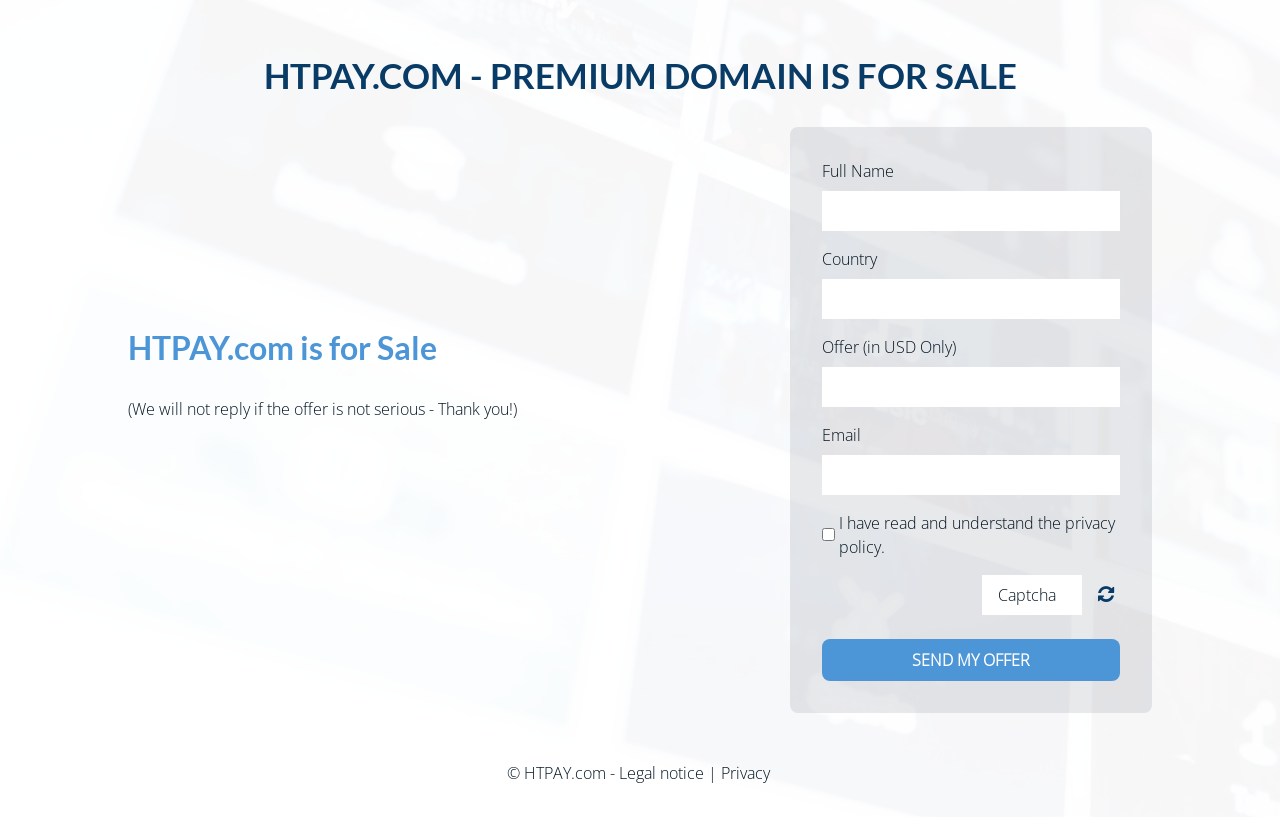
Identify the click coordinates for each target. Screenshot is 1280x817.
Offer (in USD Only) (889, 347)
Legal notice (661, 773)
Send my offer (971, 660)
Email (841, 435)
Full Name (858, 171)
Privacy (745, 773)
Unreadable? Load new (1106, 594)
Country (849, 259)
